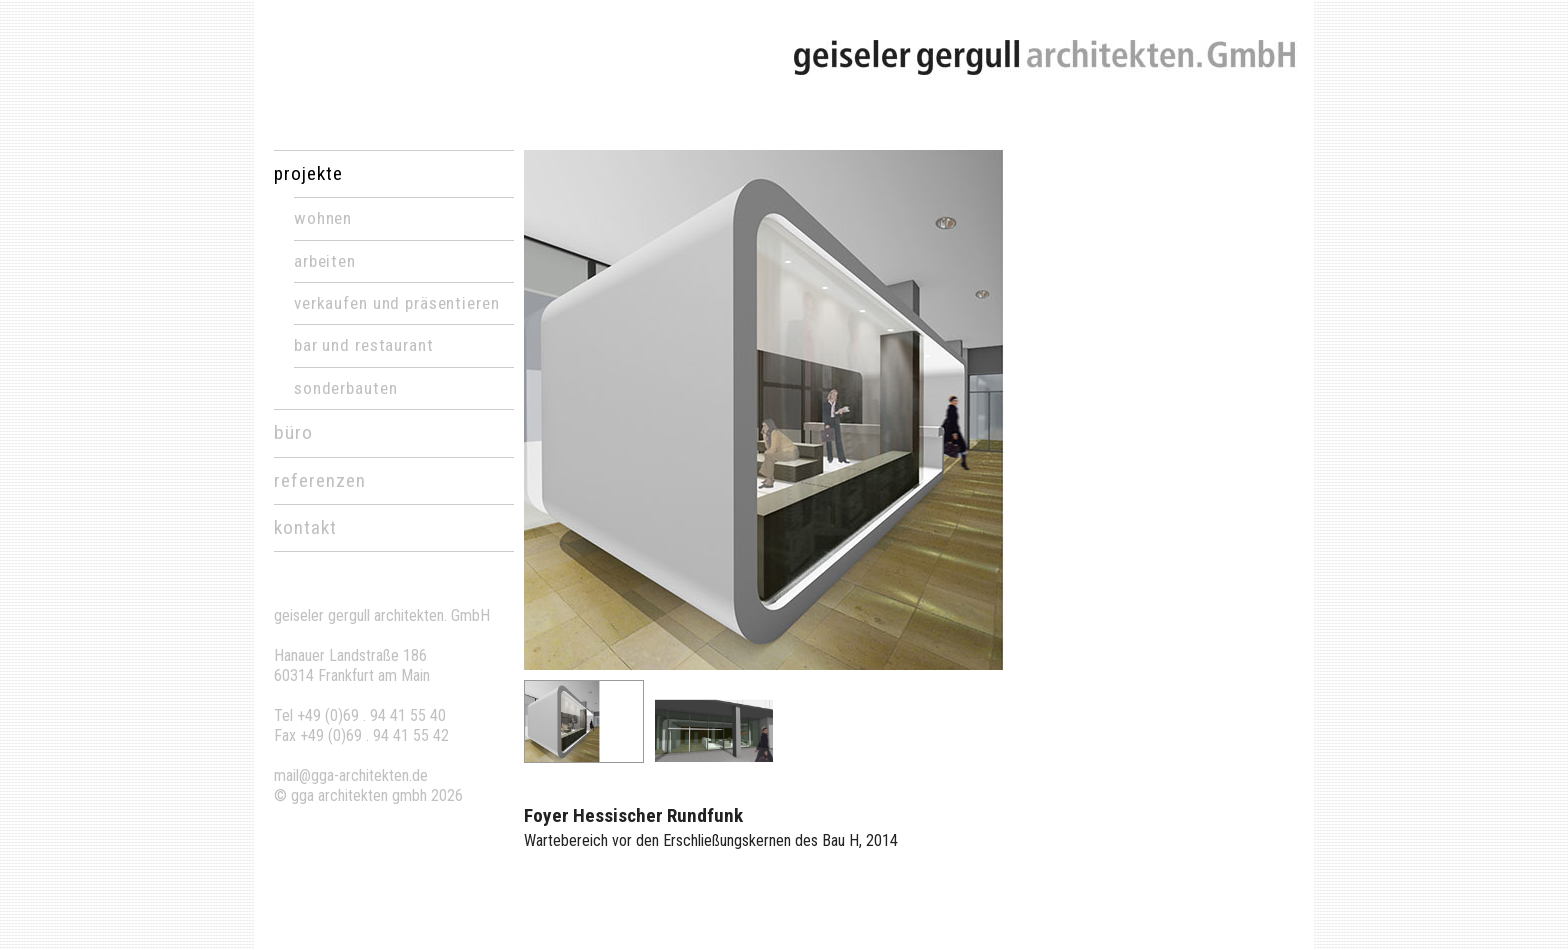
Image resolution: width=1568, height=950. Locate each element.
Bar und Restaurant (364, 345)
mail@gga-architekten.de (351, 775)
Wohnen (323, 218)
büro (293, 432)
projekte (308, 173)
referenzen (320, 480)
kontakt (305, 527)
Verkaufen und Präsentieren (396, 303)
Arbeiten (325, 261)
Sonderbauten (345, 388)
